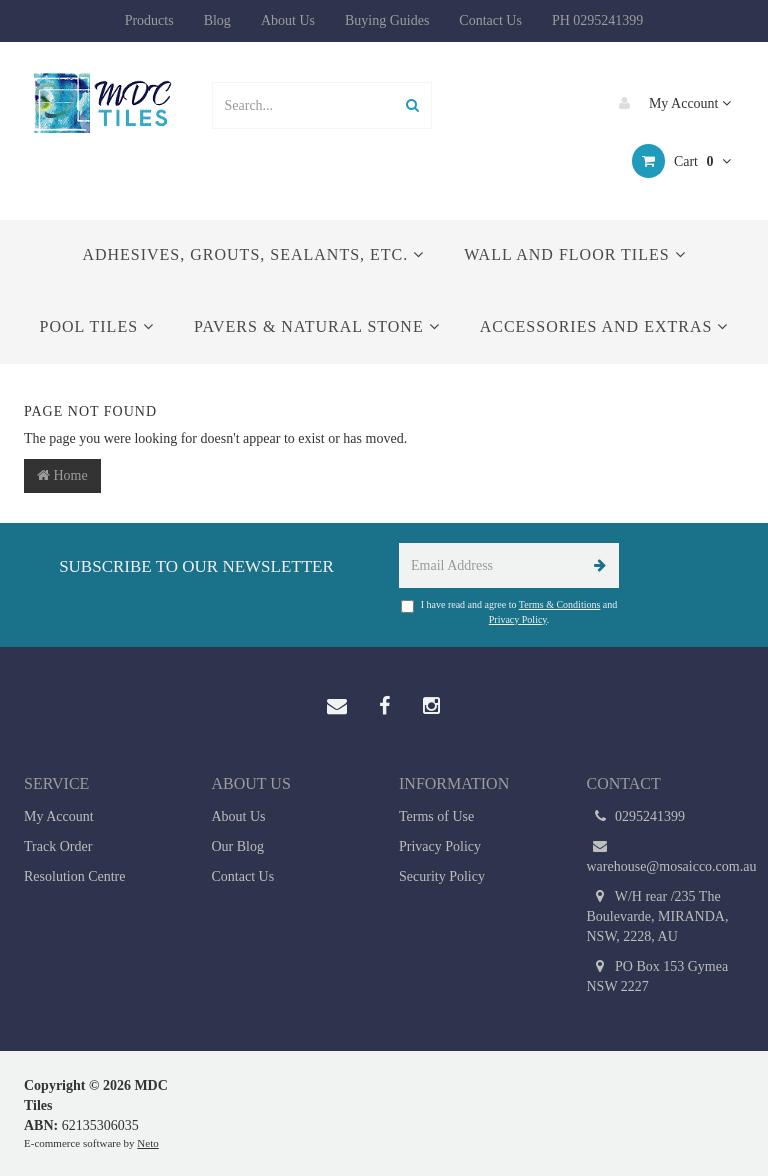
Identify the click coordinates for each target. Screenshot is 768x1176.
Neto (147, 1143)
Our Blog (238, 846)
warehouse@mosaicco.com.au (666, 855)
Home (62, 475)
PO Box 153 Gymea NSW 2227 (658, 975)
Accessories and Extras (604, 326)
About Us (288, 20)
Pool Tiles (97, 326)
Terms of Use (436, 816)
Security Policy (442, 876)
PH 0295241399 (597, 20)
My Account (670, 103)
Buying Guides (387, 20)
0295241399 (636, 817)
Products (149, 20)
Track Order (58, 846)
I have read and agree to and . (509, 611)
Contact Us (490, 20)
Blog (217, 20)
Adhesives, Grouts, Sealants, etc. (253, 254)
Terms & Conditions (560, 604)
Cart (681, 161)
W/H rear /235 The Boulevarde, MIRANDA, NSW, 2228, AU (658, 915)
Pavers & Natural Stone (317, 326)
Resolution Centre (75, 876)
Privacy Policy (518, 619)
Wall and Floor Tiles (574, 254)
